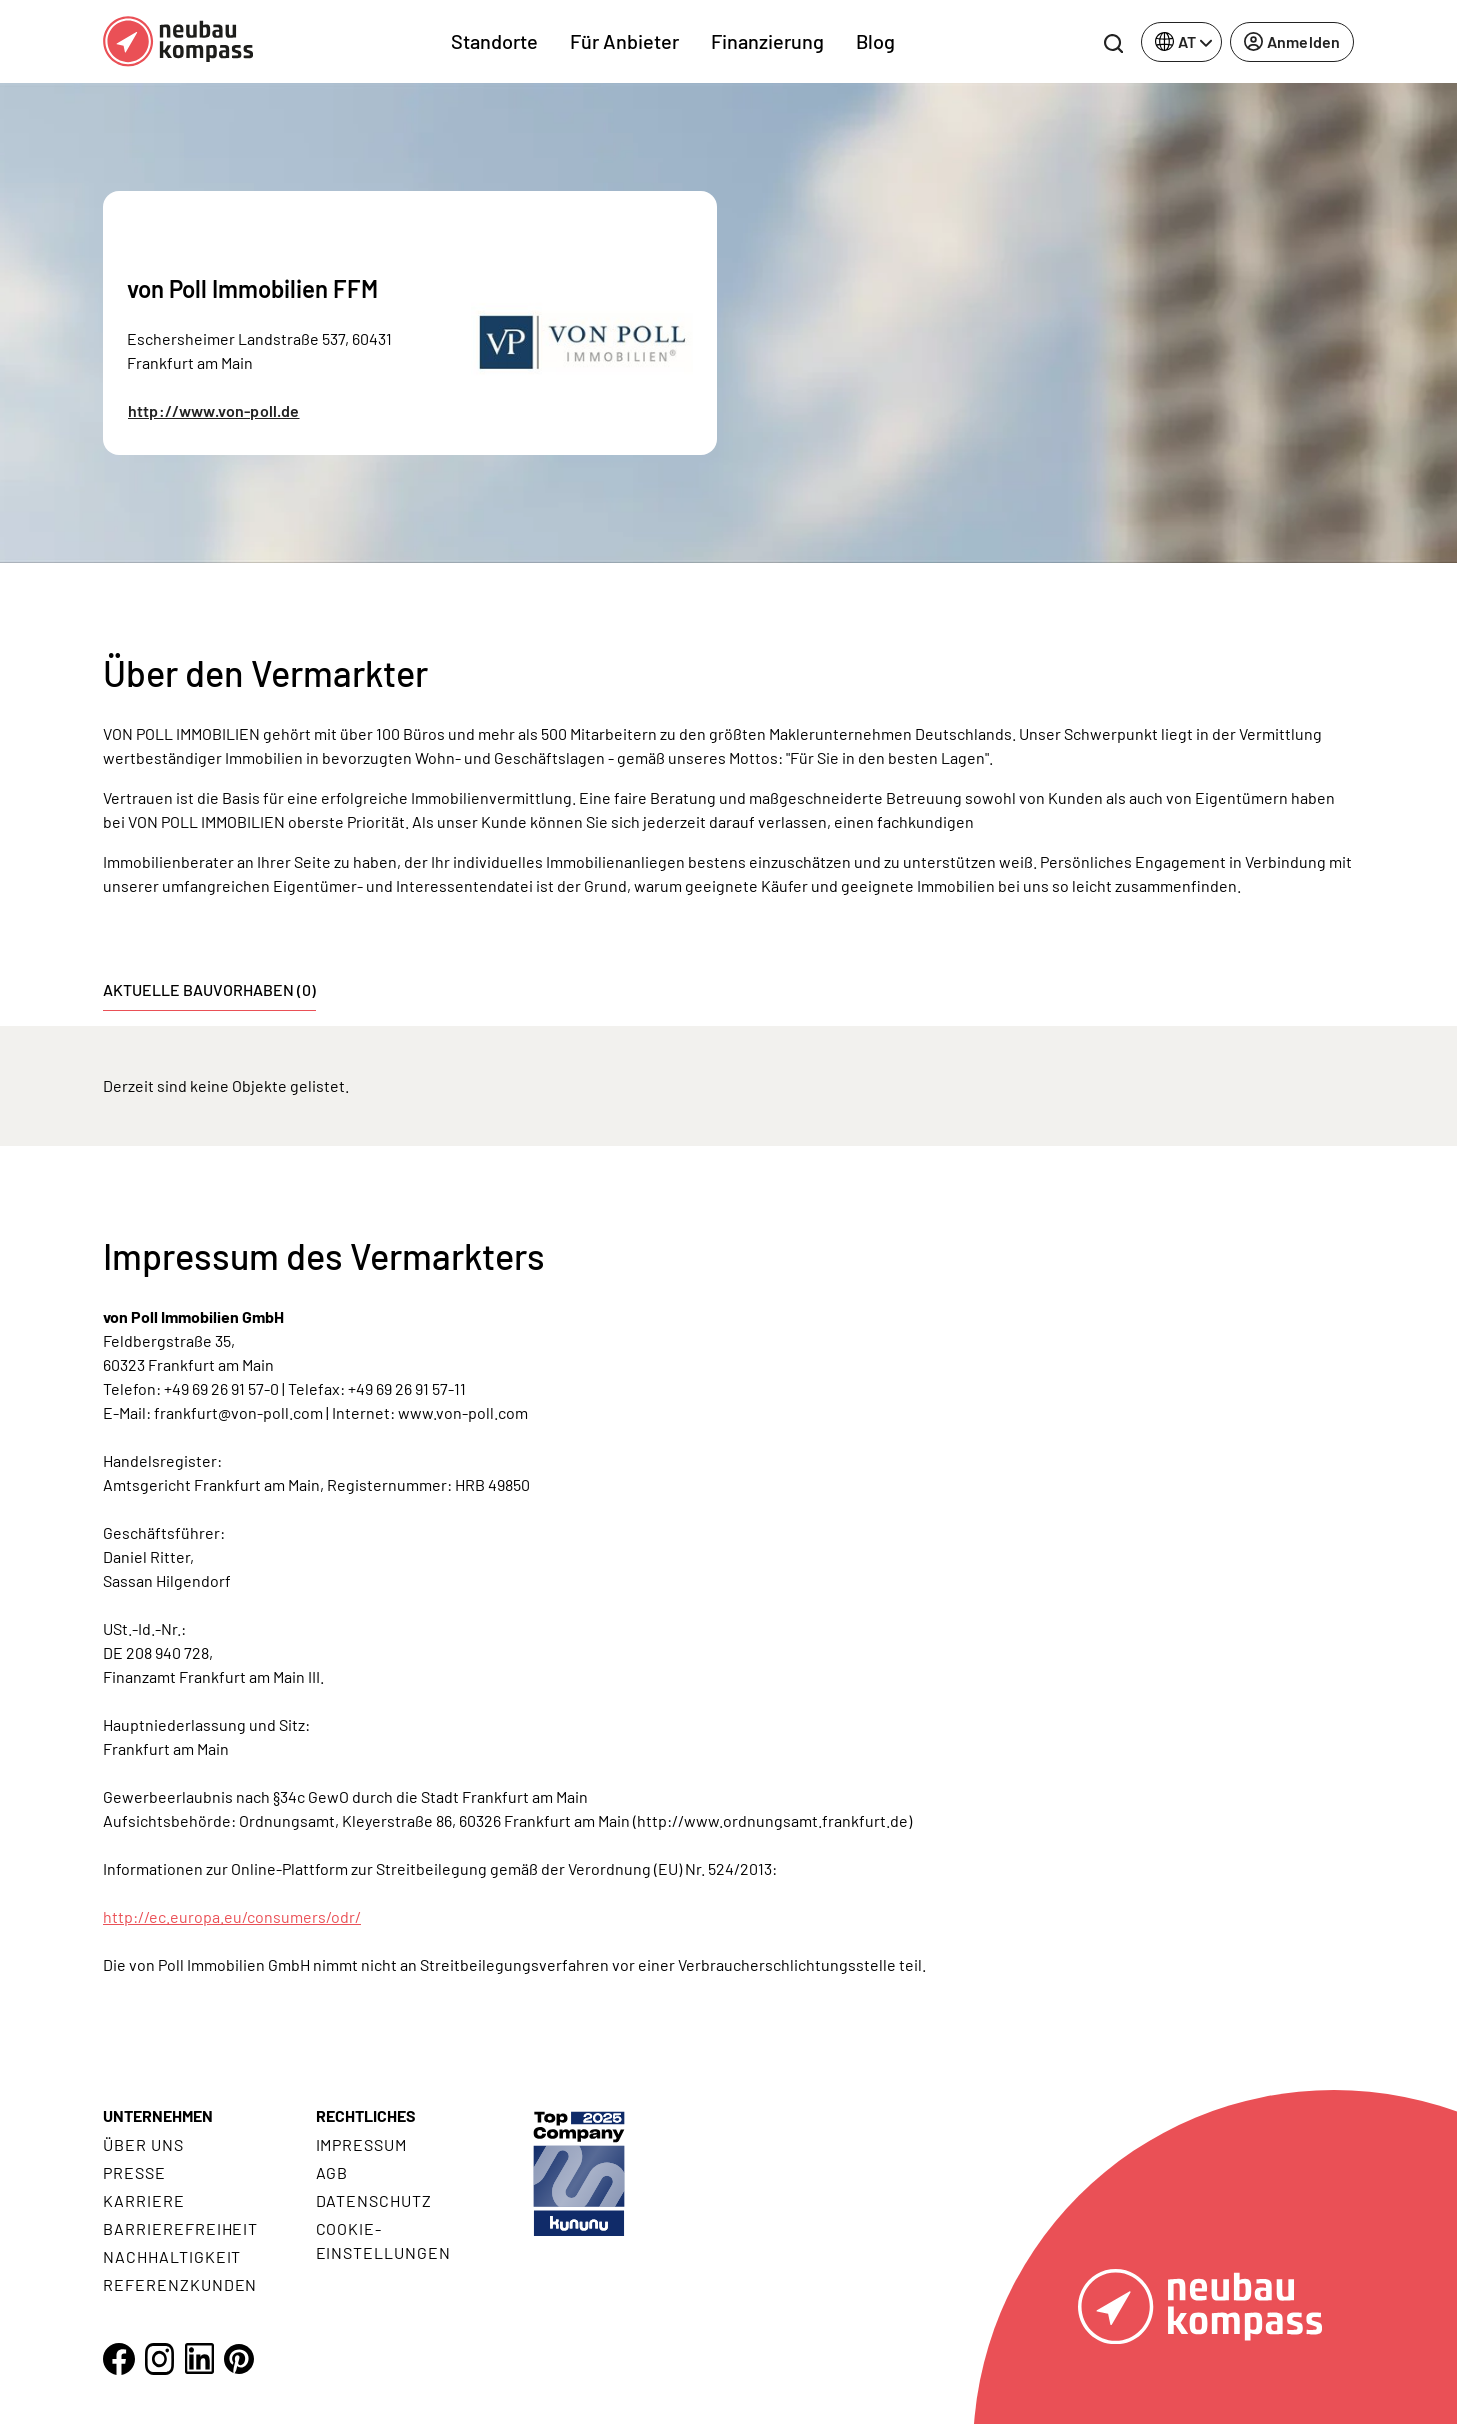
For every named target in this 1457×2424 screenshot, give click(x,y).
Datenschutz (374, 2200)
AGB (332, 2172)
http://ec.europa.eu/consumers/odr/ (232, 1916)
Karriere (144, 2200)
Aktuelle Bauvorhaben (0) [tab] (209, 989)
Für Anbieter (624, 41)
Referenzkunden (180, 2284)
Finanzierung (767, 41)
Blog (875, 41)
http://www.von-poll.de (214, 410)
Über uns (143, 2144)
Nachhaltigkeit (172, 2256)
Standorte (494, 41)
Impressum (362, 2144)
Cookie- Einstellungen (383, 2240)
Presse (134, 2172)
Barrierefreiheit (180, 2228)
